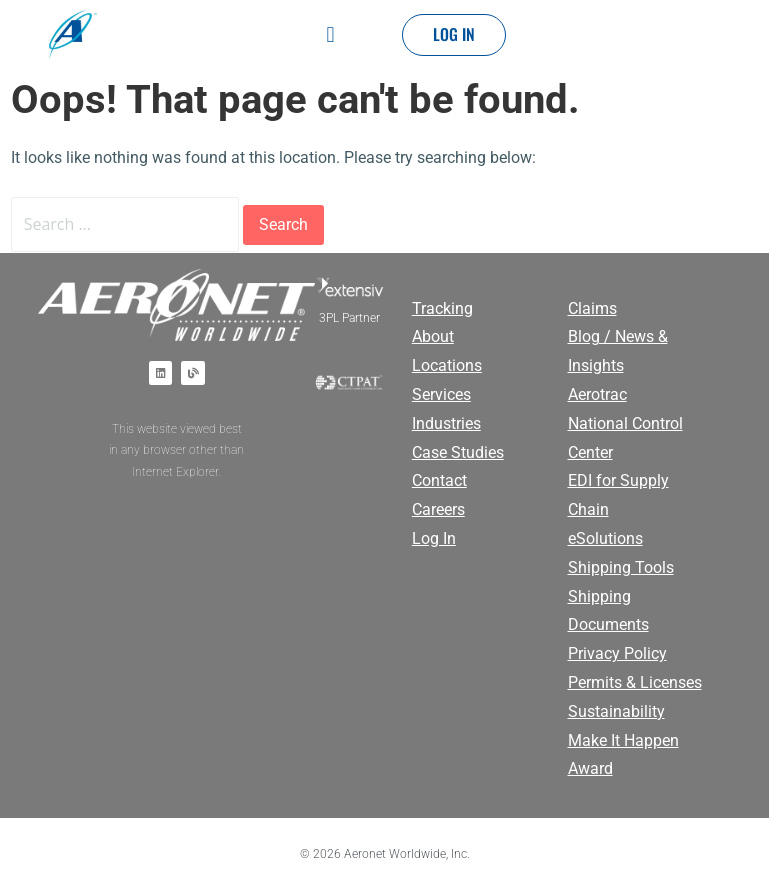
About (433, 336)
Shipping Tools (621, 567)
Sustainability (616, 711)
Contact (439, 480)
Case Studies (458, 452)
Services (441, 394)
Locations (447, 365)
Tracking (442, 308)
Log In (434, 538)
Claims (592, 308)
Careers (438, 509)
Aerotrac (597, 394)
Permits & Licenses (635, 682)
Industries (446, 423)
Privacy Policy (617, 653)
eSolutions (605, 538)
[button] (330, 34)
